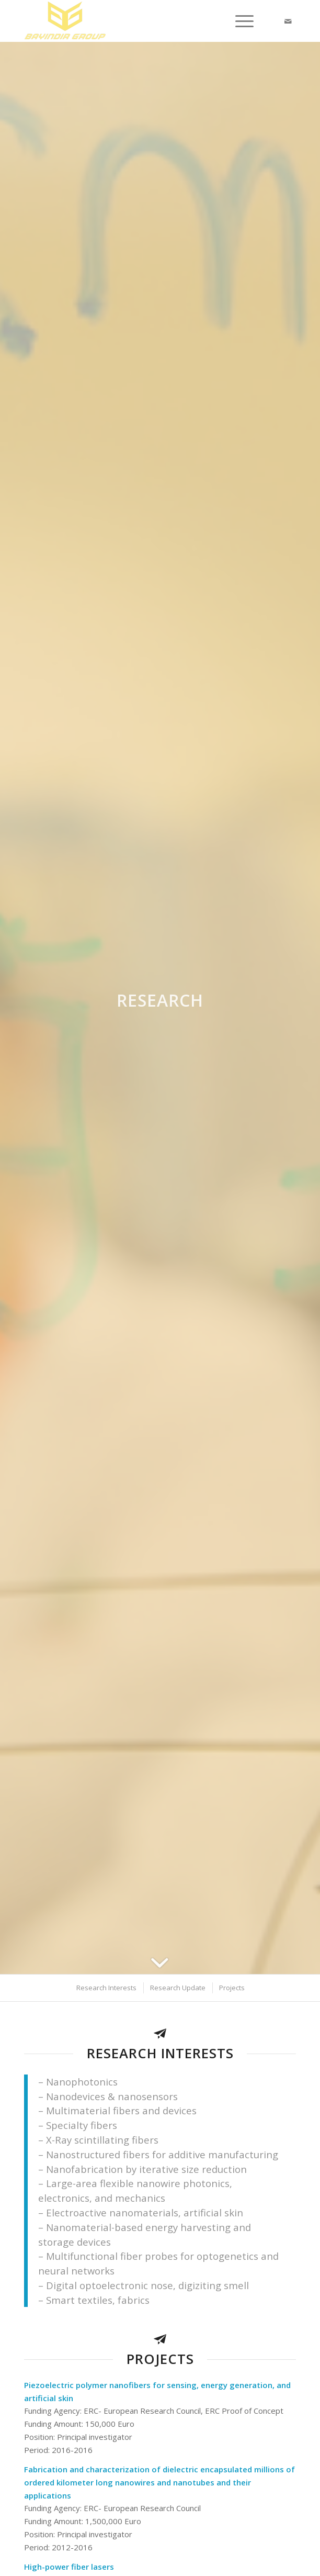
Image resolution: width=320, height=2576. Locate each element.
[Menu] (239, 21)
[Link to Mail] (288, 21)
